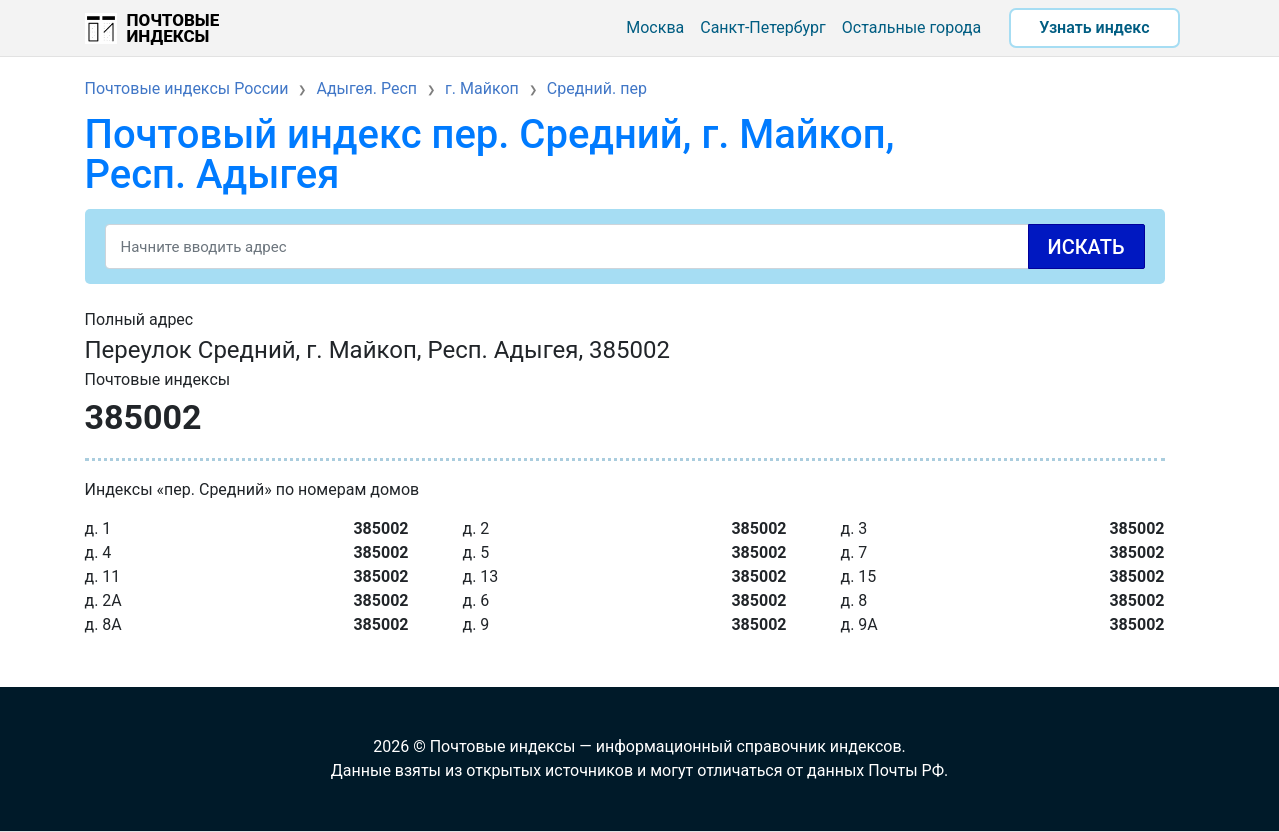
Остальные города (911, 27)
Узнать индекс (1094, 27)
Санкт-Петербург (763, 27)
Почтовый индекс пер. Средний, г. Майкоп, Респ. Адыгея (490, 154)
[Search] (625, 246)
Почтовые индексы (173, 28)
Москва (655, 27)
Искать (1086, 247)
